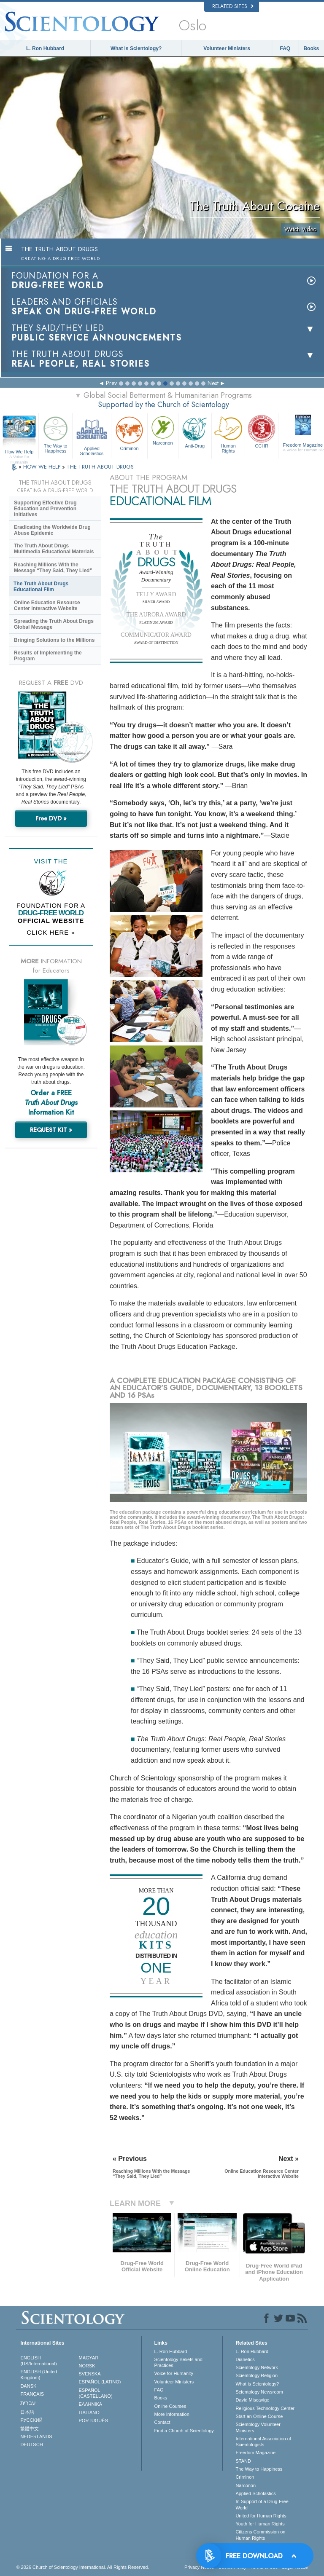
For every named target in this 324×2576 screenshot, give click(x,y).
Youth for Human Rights (259, 2523)
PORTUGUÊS (93, 2420)
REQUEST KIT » (51, 1130)
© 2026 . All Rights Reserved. (82, 2567)
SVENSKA (90, 2373)
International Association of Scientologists (263, 2441)
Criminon (129, 432)
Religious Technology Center (264, 2408)
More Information (171, 2414)
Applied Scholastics (92, 434)
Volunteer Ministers (226, 48)
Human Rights (228, 433)
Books (311, 48)
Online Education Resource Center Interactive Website (47, 605)
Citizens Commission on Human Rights (260, 2534)
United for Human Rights (260, 2515)
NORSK (87, 2365)
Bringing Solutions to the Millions (54, 640)
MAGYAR (89, 2357)
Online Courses (170, 2406)
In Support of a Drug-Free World (261, 2504)
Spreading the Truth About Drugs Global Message (54, 624)
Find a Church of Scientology (184, 2430)
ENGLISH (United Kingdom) (38, 2374)
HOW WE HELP (42, 467)
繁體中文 (29, 2428)
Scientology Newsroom (259, 2391)
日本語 (27, 2412)
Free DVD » (51, 818)
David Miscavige (252, 2399)
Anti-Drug (195, 431)
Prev (111, 383)
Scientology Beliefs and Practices (178, 2362)
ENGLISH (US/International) (38, 2360)
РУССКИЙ (31, 2420)
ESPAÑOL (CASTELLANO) (96, 2393)
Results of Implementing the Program (48, 656)
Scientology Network (256, 2367)
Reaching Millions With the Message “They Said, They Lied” (53, 568)
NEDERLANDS (36, 2436)
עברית (28, 2402)
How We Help (19, 452)
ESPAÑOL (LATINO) (100, 2381)
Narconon (163, 429)
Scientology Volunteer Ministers (257, 2427)
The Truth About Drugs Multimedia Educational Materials (54, 549)
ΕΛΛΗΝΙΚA (91, 2404)
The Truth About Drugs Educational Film (41, 586)
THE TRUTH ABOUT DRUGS (100, 467)
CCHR (261, 431)
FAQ (285, 48)
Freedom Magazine (255, 2452)
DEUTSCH (31, 2444)
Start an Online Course (259, 2416)
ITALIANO (89, 2412)
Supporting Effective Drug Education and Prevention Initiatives (45, 508)
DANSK (28, 2385)
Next (213, 383)
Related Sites (233, 6)
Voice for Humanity (173, 2373)
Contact (162, 2422)
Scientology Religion (256, 2375)
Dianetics (244, 2359)
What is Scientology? (136, 48)
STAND (243, 2460)
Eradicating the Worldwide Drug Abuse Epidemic (52, 530)
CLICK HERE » (51, 932)
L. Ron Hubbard (45, 48)
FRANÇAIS (32, 2393)
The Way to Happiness (55, 433)
